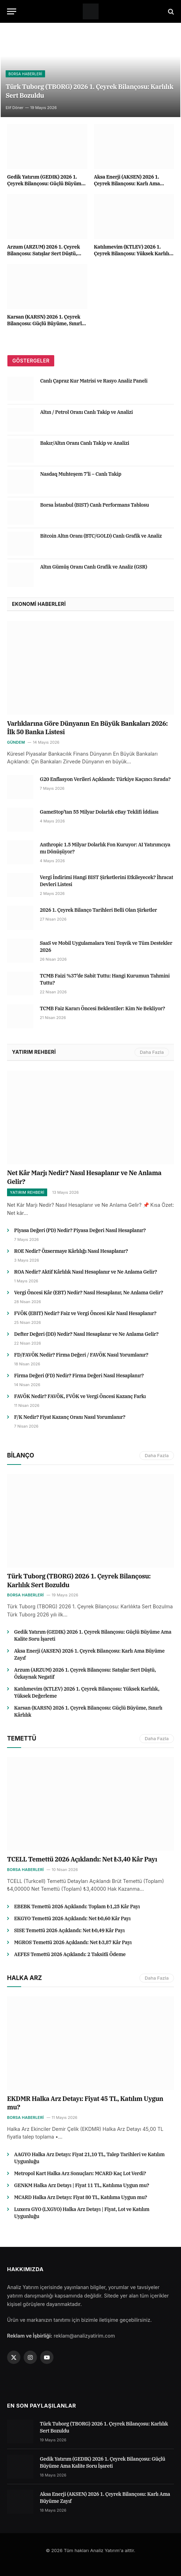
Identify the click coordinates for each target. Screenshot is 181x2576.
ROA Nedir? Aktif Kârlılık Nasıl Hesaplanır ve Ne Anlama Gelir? (85, 1272)
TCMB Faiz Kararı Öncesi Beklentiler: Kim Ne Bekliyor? (102, 1008)
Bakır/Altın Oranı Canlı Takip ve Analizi (84, 443)
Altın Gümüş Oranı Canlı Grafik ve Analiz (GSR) (93, 567)
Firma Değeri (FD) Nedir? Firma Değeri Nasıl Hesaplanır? (79, 1375)
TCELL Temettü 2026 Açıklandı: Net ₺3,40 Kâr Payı (82, 1859)
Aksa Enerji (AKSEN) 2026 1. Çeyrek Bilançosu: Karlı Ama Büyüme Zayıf (127, 183)
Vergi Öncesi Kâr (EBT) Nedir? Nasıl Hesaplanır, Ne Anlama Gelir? (88, 1292)
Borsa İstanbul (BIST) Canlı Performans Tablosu (94, 505)
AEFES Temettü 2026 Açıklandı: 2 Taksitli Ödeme (70, 1954)
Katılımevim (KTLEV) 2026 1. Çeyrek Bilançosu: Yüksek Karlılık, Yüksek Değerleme (134, 253)
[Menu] (11, 11)
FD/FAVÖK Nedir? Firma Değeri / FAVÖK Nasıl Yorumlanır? (81, 1355)
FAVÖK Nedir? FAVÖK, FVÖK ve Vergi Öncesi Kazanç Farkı (80, 1396)
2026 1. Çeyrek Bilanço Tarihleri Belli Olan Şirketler (98, 910)
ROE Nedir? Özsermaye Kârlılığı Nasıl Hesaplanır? (71, 1251)
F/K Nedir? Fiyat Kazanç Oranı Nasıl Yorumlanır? (69, 1417)
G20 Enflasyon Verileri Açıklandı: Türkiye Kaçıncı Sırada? (105, 779)
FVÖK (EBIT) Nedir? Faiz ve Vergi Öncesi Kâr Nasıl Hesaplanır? (85, 1313)
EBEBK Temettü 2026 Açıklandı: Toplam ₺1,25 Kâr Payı (77, 1906)
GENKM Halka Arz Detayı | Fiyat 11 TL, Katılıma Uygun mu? (81, 2185)
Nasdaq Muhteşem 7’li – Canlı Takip (80, 474)
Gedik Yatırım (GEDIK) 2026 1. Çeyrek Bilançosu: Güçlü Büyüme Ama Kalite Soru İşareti (45, 183)
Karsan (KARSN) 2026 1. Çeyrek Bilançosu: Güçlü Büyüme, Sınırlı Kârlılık (45, 323)
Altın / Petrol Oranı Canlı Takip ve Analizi (86, 412)
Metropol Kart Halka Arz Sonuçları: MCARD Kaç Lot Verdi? (80, 2173)
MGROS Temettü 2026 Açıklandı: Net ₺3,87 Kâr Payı (73, 1942)
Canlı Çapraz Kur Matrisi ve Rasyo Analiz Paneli (94, 381)
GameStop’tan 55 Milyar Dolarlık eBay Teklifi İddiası (99, 812)
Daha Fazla (152, 1052)
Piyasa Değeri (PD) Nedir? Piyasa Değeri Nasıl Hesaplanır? (80, 1230)
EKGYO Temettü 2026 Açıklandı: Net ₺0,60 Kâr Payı (72, 1918)
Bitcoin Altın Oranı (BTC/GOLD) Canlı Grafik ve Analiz (101, 536)
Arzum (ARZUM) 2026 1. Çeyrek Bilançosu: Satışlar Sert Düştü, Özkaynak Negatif (43, 253)
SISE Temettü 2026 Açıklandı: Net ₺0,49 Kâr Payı (69, 1930)
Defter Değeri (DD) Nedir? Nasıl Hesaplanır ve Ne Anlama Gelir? (86, 1334)
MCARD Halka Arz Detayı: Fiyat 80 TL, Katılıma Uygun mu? (80, 2197)
